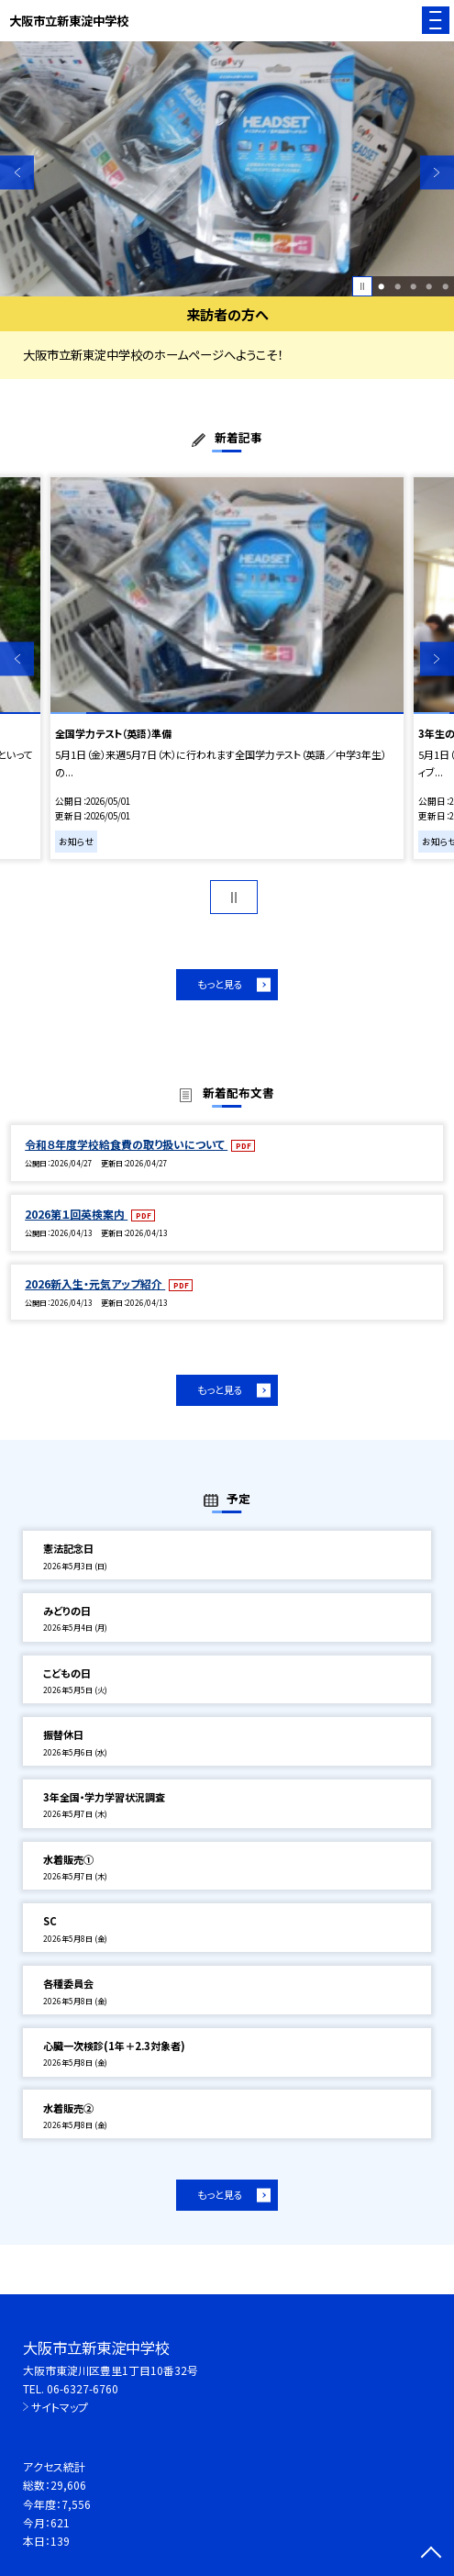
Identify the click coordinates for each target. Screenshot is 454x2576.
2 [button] (397, 286)
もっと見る (220, 983)
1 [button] (381, 286)
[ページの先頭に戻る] (431, 2554)
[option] (227, 168)
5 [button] (445, 286)
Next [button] (437, 172)
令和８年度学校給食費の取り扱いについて (126, 1144)
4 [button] (429, 286)
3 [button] (413, 286)
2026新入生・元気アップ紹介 (95, 1283)
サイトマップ (59, 2406)
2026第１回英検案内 (76, 1213)
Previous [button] (17, 172)
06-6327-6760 (82, 2388)
